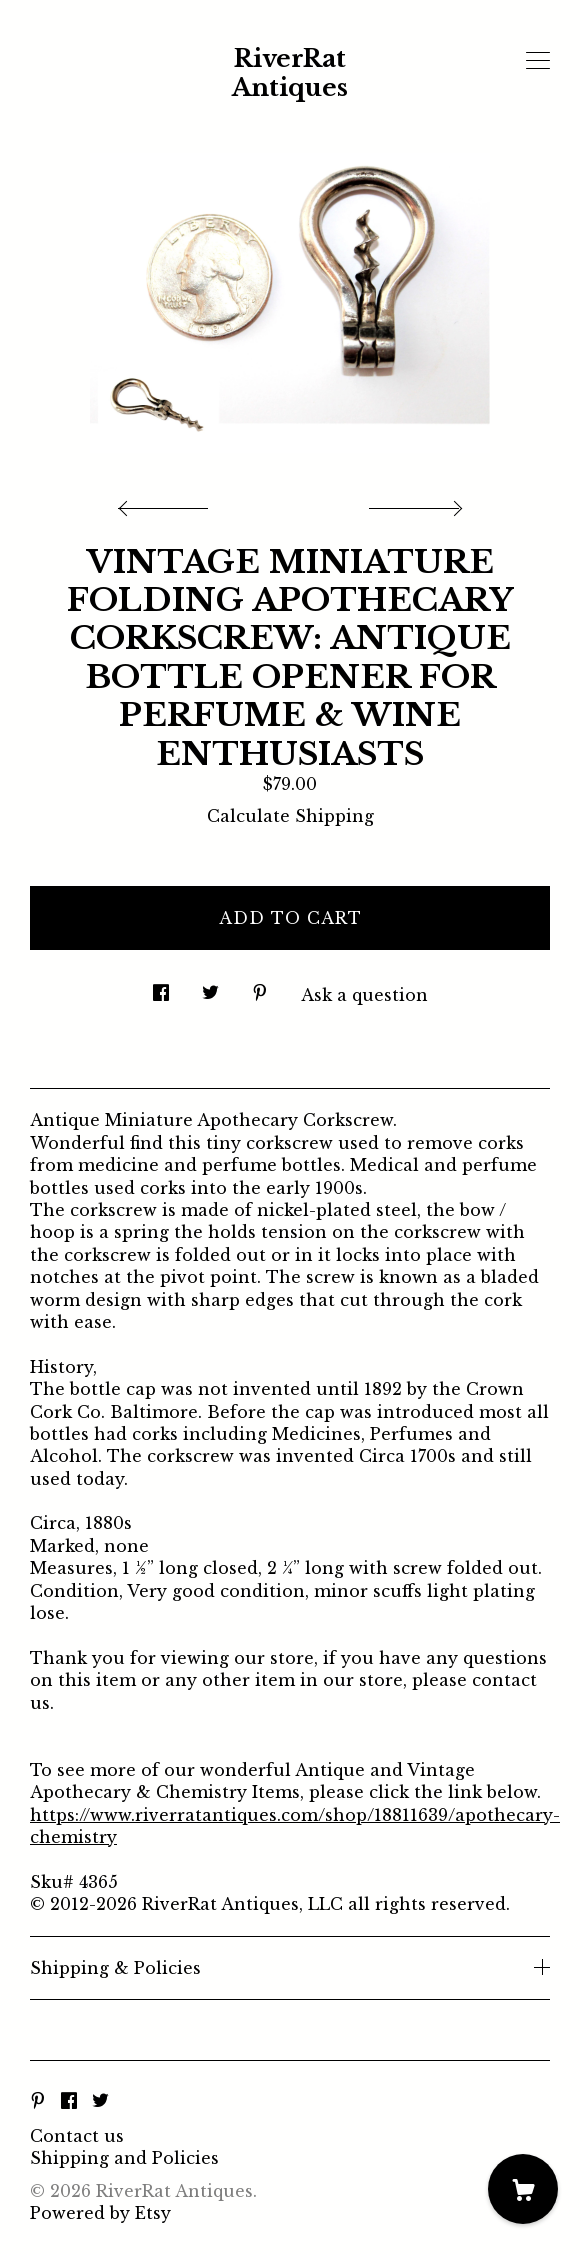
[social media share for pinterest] (260, 986)
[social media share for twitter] (210, 986)
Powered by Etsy (100, 2213)
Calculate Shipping (290, 816)
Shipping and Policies (124, 2158)
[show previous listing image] (168, 503)
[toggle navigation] (538, 61)
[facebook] (69, 2102)
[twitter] (100, 2102)
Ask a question (364, 995)
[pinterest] (38, 2102)
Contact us (77, 2136)
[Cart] (523, 2189)
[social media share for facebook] (161, 986)
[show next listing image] (413, 503)
